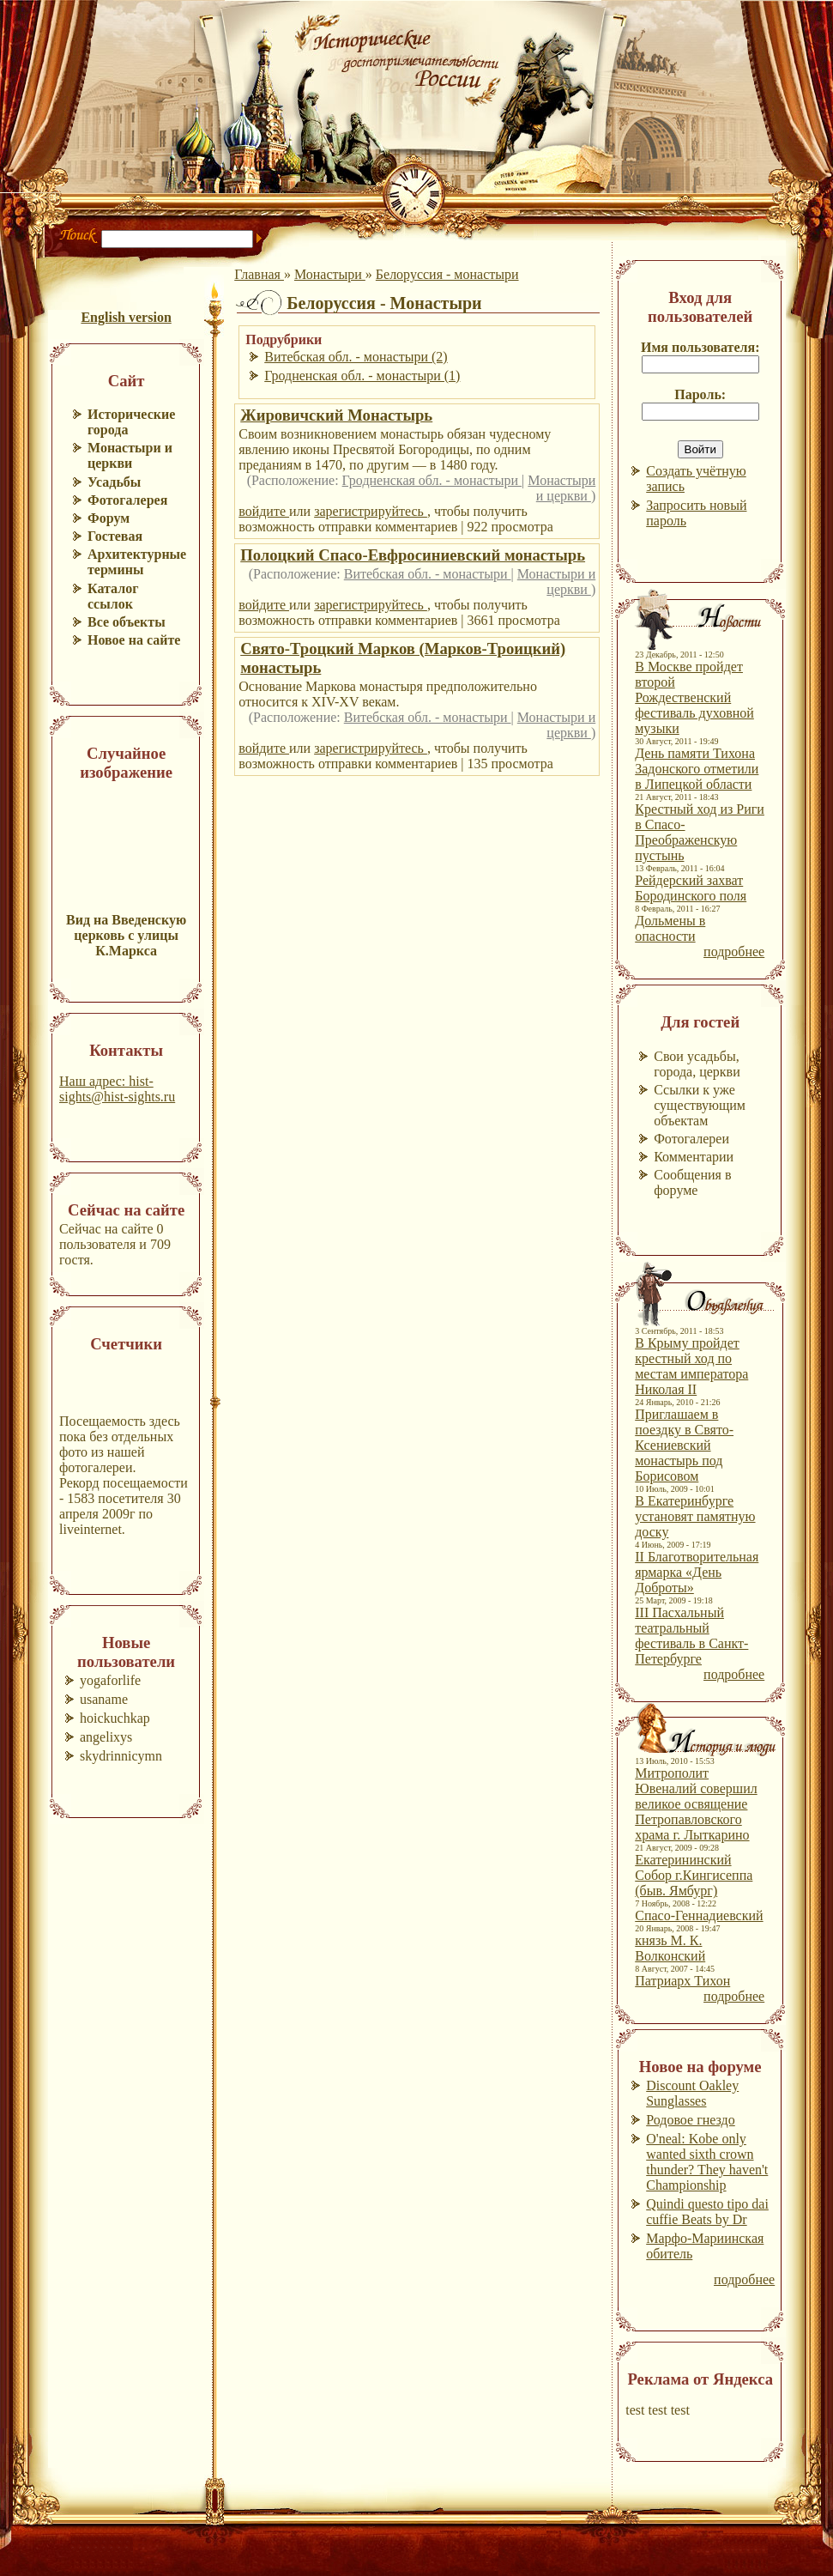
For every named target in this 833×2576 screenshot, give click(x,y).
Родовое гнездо (690, 2119)
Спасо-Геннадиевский (699, 1915)
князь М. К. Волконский (670, 1948)
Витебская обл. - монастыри (427, 574)
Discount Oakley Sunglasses (692, 2093)
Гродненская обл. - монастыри (432, 480)
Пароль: (700, 394)
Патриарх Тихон (682, 1980)
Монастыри (329, 274)
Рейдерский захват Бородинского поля (690, 888)
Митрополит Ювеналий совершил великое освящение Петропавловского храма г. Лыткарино (696, 1804)
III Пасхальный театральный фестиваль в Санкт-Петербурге (691, 1635)
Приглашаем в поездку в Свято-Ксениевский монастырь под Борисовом (684, 1445)
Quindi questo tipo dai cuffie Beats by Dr (707, 2212)
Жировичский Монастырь (336, 415)
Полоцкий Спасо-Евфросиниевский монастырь (412, 555)
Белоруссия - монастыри (447, 274)
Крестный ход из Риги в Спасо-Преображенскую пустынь (699, 832)
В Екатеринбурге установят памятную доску (695, 1516)
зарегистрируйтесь (370, 511)
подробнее (733, 951)
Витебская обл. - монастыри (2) (355, 356)
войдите (263, 511)
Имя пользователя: (700, 347)
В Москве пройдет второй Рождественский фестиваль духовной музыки (694, 697)
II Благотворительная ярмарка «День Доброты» (696, 1572)
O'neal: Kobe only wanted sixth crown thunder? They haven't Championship (707, 2161)
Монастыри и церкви (561, 488)
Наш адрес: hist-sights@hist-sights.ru (117, 1089)
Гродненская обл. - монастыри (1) (362, 375)
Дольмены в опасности (670, 928)
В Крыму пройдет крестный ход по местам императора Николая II (691, 1366)
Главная (259, 274)
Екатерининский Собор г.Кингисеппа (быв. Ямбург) (693, 1875)
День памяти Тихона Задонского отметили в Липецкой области (696, 768)
